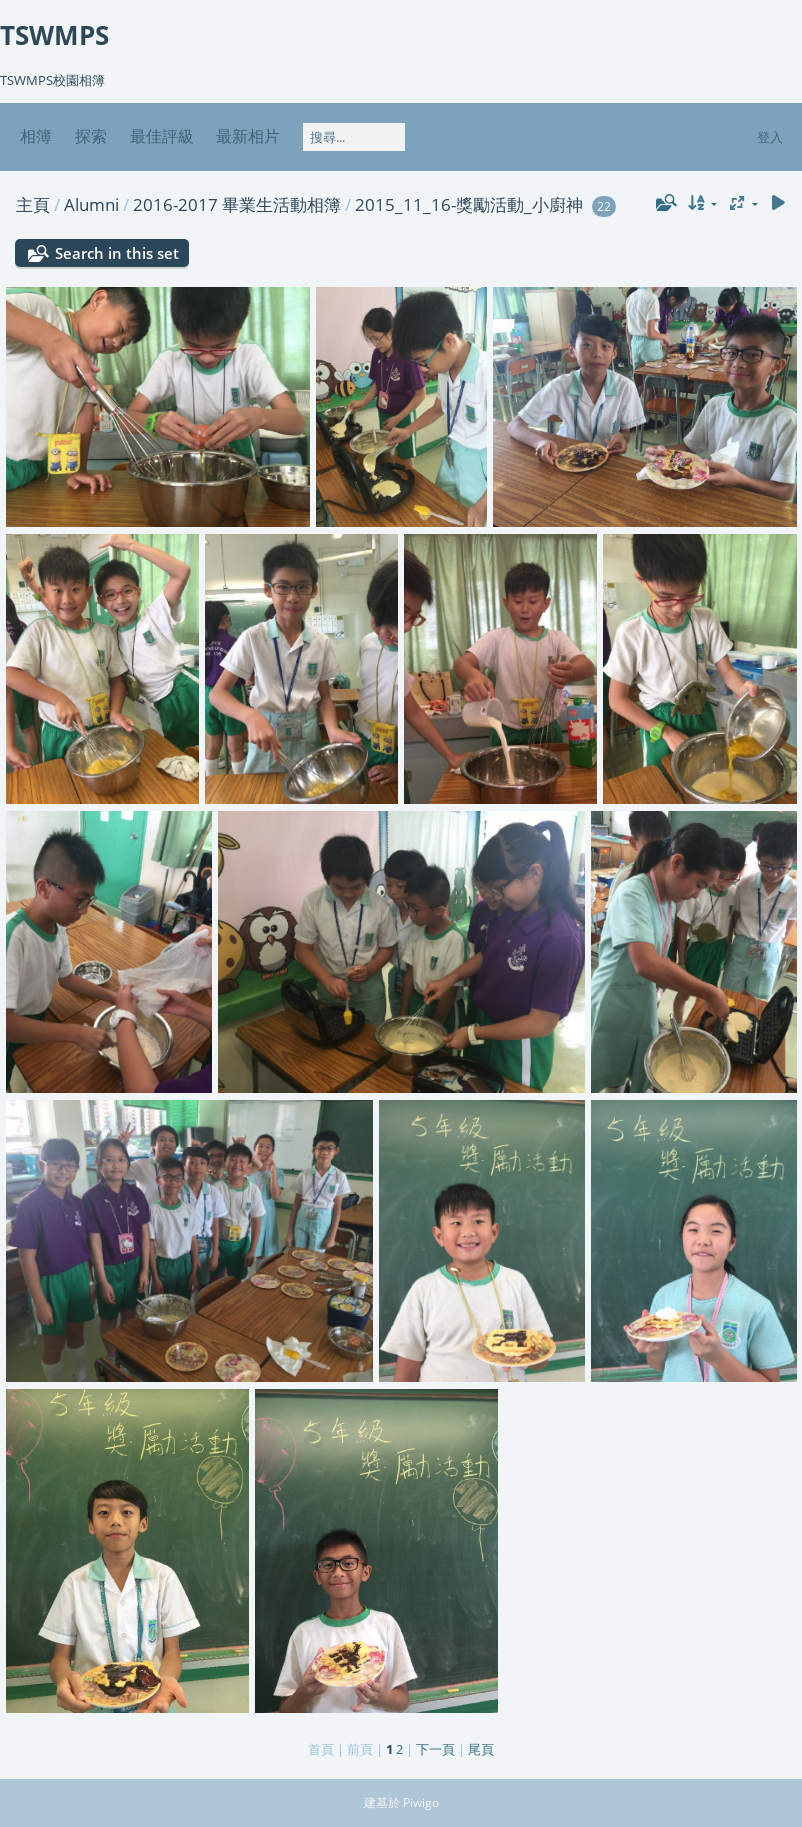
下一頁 (435, 1749)
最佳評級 (162, 136)
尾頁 (481, 1749)
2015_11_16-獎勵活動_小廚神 (469, 204)
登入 (770, 137)
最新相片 (248, 136)
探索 (91, 136)
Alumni (91, 204)
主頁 (33, 204)
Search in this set (117, 253)
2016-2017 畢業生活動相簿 (237, 204)
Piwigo (421, 1802)
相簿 (36, 136)
